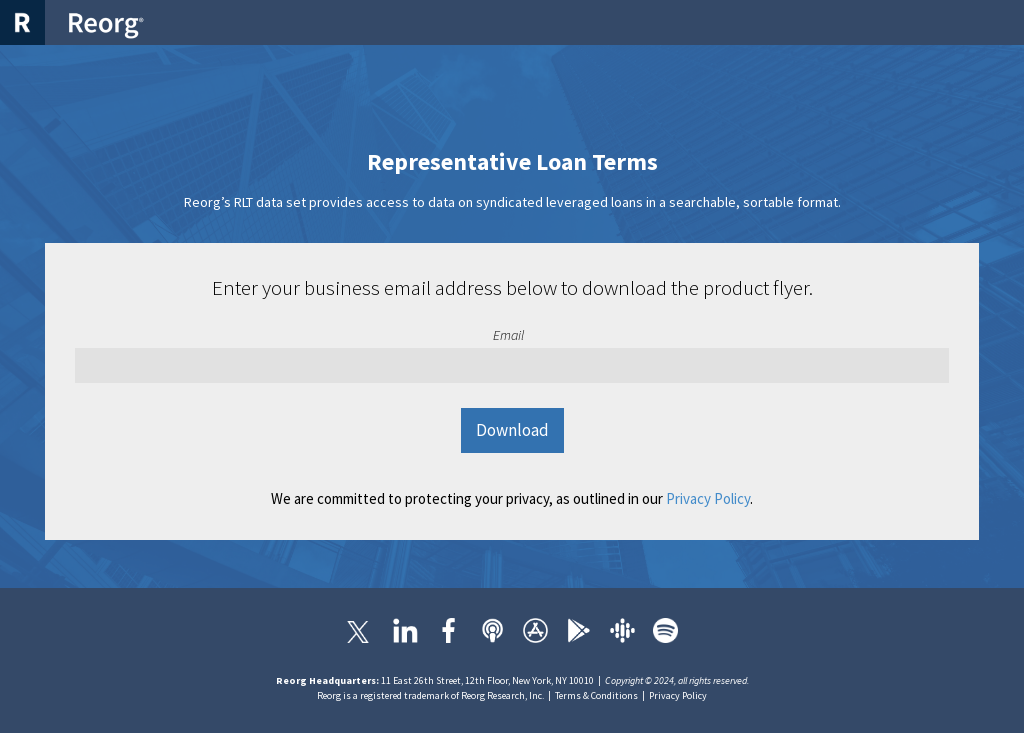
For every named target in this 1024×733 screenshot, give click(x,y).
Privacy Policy (708, 498)
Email (508, 335)
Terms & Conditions (596, 695)
